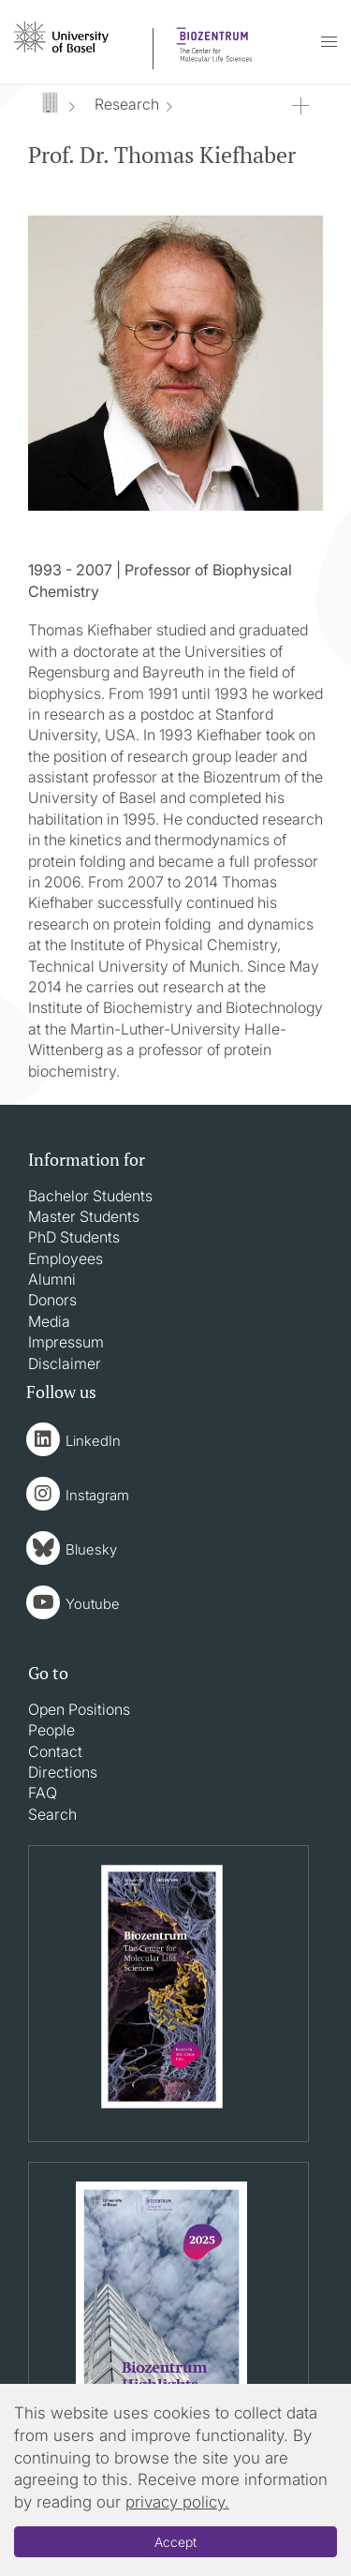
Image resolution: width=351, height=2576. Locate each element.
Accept (175, 2542)
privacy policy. (177, 2502)
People (51, 1729)
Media (49, 1321)
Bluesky (91, 1549)
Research (127, 104)
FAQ (42, 1792)
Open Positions (79, 1709)
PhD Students (74, 1237)
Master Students (83, 1216)
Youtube (93, 1604)
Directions (62, 1772)
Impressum (66, 1342)
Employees (65, 1258)
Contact (55, 1751)
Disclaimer (64, 1363)
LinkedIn (93, 1441)
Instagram (97, 1495)
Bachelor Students (90, 1195)
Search (52, 1814)
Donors (52, 1299)
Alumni (52, 1279)
